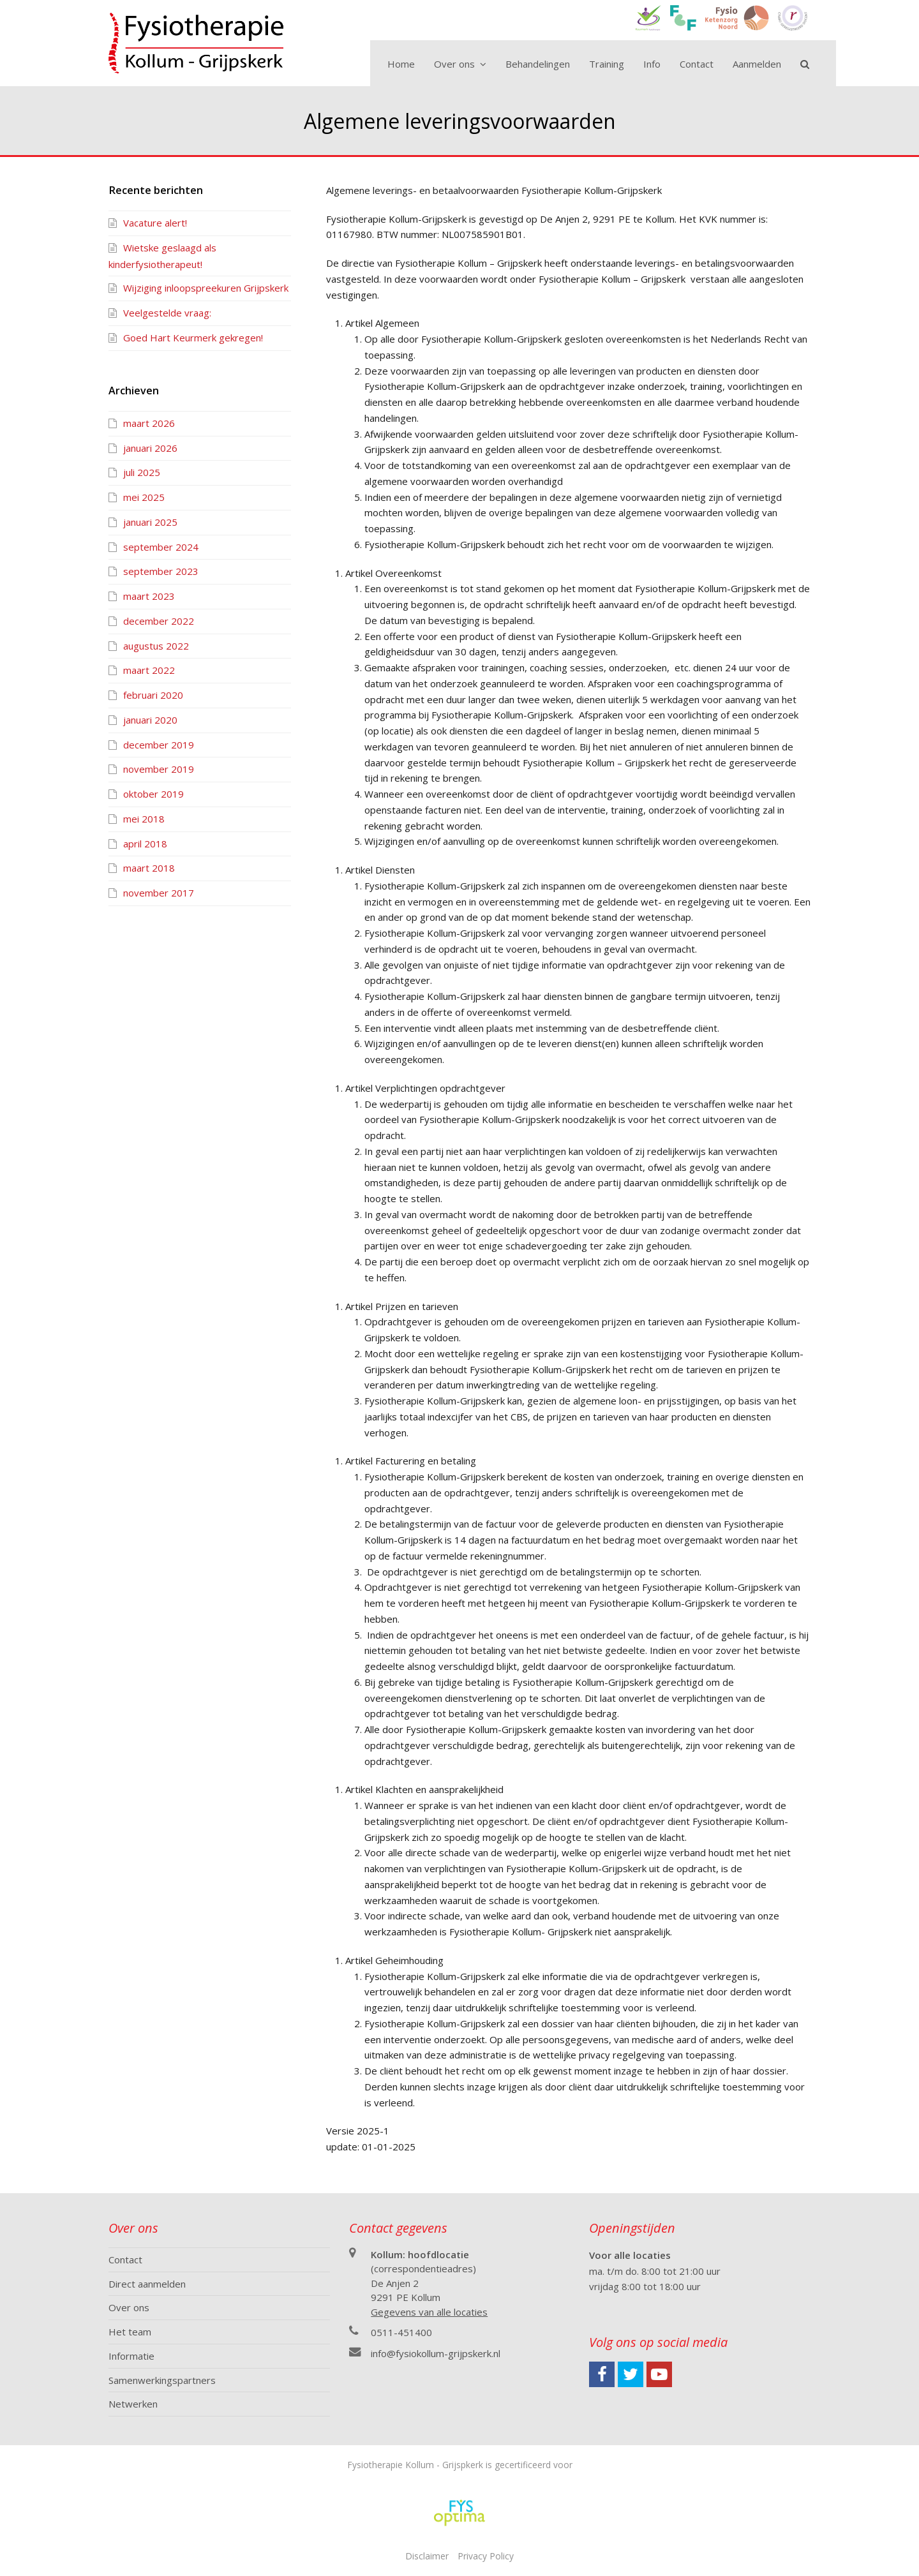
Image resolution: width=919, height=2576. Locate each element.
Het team (129, 2331)
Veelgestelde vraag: (167, 312)
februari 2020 (153, 695)
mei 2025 (144, 497)
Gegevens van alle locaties (429, 2311)
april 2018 (145, 843)
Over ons (128, 2307)
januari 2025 (150, 522)
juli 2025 (141, 472)
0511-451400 (401, 2332)
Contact (125, 2259)
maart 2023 (149, 596)
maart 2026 (149, 423)
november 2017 (158, 892)
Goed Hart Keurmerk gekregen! (193, 337)
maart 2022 (149, 670)
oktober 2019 (153, 793)
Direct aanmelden (147, 2283)
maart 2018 (149, 867)
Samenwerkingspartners (162, 2380)
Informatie (131, 2355)
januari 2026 (150, 448)
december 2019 (158, 744)
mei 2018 (144, 818)
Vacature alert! (155, 222)
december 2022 (158, 620)
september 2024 (160, 546)
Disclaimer (427, 2556)
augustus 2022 (156, 645)
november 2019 (158, 769)
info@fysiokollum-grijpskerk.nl (435, 2353)
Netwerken (133, 2403)
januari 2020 (150, 719)
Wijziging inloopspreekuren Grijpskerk (205, 287)
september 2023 (160, 571)
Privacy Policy (486, 2556)
